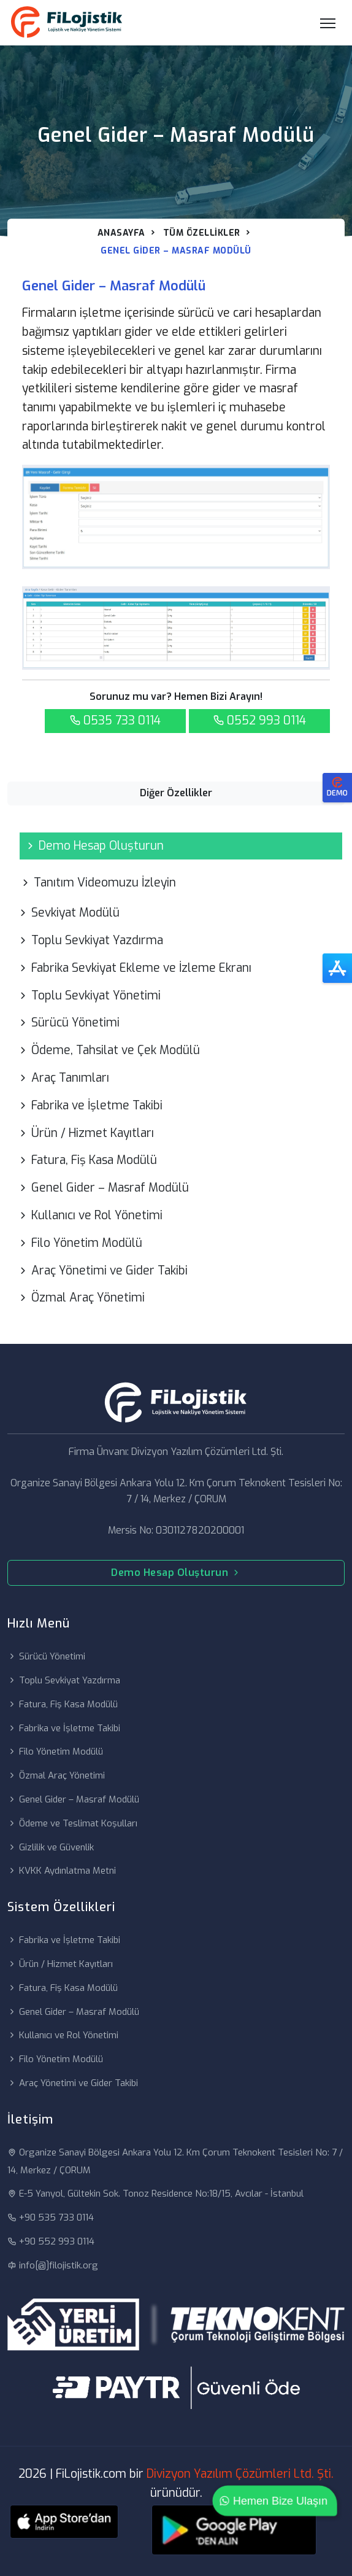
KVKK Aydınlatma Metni (61, 1870)
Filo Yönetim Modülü (79, 1243)
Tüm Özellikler (201, 233)
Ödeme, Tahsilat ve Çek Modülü (108, 1050)
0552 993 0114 (259, 720)
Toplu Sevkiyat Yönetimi (89, 995)
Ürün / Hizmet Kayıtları (85, 1133)
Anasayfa (121, 233)
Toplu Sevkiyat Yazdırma (90, 940)
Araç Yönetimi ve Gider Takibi (102, 1270)
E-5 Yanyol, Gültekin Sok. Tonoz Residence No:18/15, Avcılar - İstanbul (155, 2193)
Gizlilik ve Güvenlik (50, 1847)
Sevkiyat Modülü (68, 912)
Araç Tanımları (63, 1077)
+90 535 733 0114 (50, 2217)
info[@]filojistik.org (52, 2265)
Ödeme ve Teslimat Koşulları (72, 1823)
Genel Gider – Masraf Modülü (103, 1187)
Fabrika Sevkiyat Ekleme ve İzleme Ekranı (134, 968)
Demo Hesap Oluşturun (94, 845)
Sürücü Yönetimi (68, 1022)
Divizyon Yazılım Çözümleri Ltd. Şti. (240, 2473)
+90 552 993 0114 (50, 2241)
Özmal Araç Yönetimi (81, 1297)
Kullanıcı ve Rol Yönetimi (90, 1215)
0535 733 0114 (115, 720)
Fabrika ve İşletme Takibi (90, 1105)
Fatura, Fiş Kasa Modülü (87, 1160)
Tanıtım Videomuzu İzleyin (98, 882)
